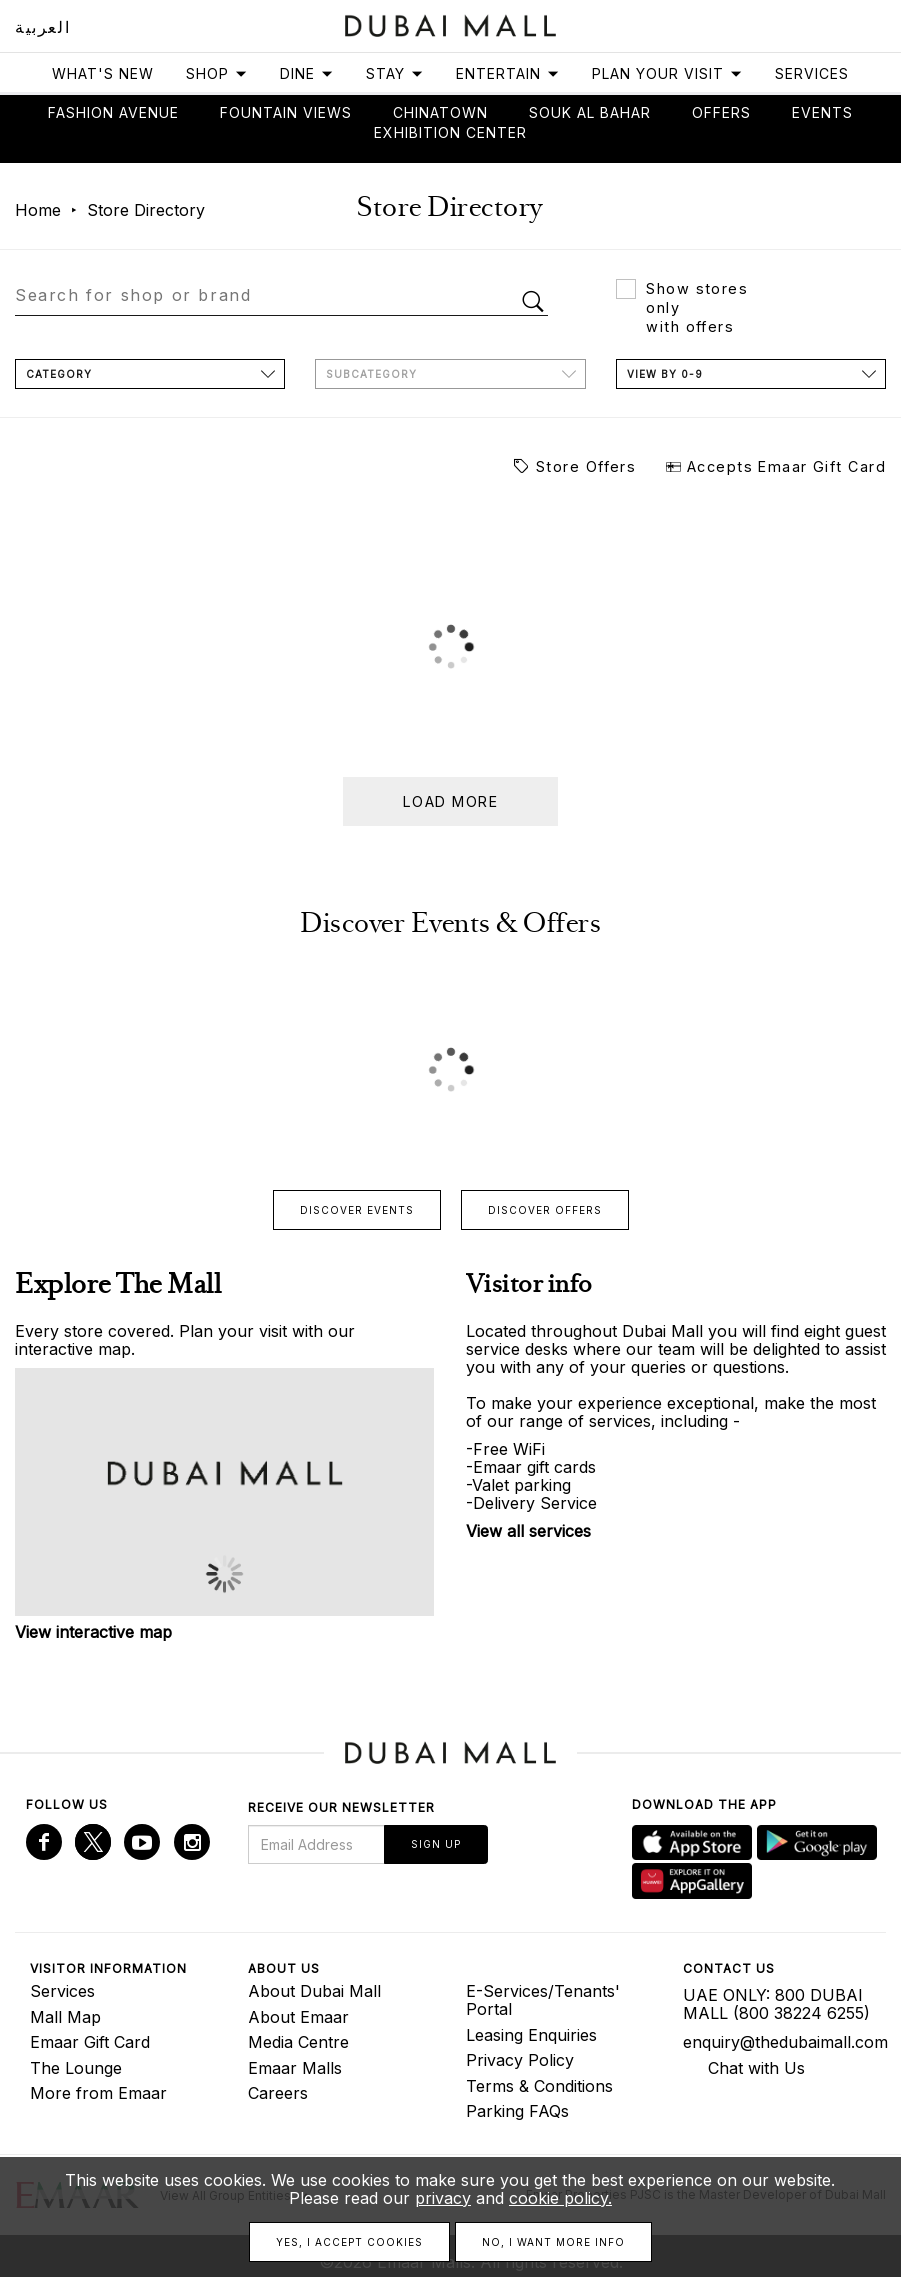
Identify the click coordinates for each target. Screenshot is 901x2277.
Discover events (357, 1210)
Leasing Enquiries (531, 2035)
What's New (103, 73)
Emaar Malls (295, 2068)
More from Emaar (98, 2093)
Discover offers (545, 1210)
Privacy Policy (520, 2060)
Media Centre (298, 2042)
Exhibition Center (450, 132)
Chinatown (440, 112)
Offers (721, 112)
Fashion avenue (113, 112)
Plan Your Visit (667, 73)
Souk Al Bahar (590, 112)
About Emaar (298, 2017)
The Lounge (76, 2068)
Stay (395, 73)
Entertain (508, 73)
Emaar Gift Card (90, 2042)
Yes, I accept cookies (349, 2242)
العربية (42, 27)
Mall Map (65, 2017)
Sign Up (436, 1844)
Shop (217, 73)
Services (812, 73)
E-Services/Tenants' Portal (543, 2000)
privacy (443, 2198)
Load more (450, 801)
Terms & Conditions (539, 2086)
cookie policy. (560, 2198)
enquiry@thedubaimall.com (777, 2042)
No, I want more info (553, 2242)
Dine (307, 73)
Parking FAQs (517, 2111)
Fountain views (286, 112)
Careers (278, 2093)
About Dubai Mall (314, 1991)
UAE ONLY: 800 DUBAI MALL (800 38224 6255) (776, 2004)
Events (822, 112)
